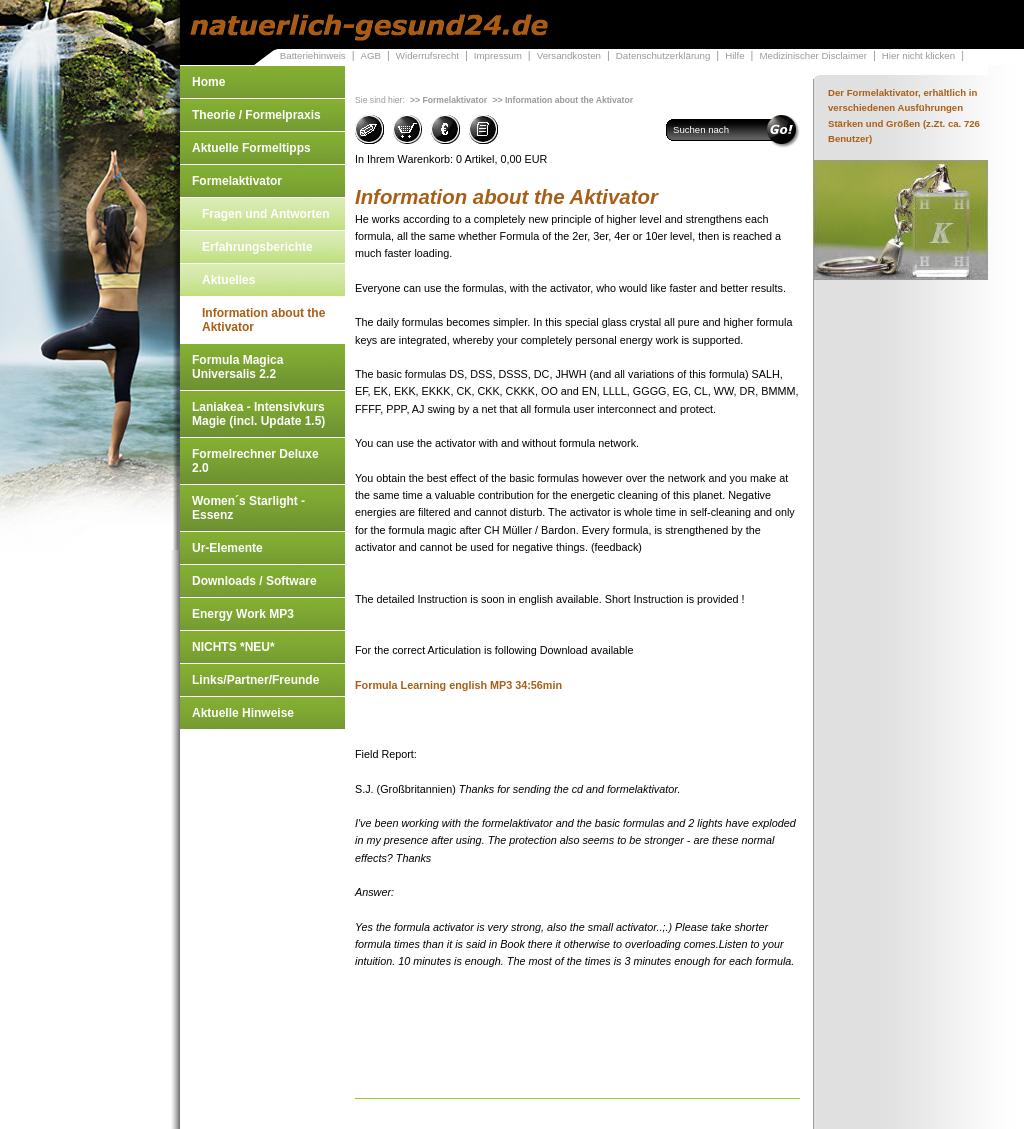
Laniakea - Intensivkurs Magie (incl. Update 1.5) (258, 414)
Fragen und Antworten (266, 214)
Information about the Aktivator (263, 320)
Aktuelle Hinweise (243, 713)
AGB (370, 55)
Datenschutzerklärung (663, 55)
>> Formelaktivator (448, 100)
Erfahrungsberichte (257, 247)
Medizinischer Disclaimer (812, 55)
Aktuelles (228, 280)
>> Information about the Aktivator (562, 100)
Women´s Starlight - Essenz (248, 508)
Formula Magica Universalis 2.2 (237, 367)
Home (208, 82)
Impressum (498, 55)
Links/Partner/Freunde (255, 680)
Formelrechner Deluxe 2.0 (255, 461)
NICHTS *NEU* (233, 647)
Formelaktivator (237, 181)
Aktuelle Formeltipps (251, 148)
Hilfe (734, 55)
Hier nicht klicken (918, 55)
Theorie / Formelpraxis (256, 115)
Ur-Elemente (227, 548)
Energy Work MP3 (243, 614)
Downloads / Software (254, 581)
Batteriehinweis (313, 55)
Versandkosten (569, 55)
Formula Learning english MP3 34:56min (458, 685)
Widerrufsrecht (427, 55)
